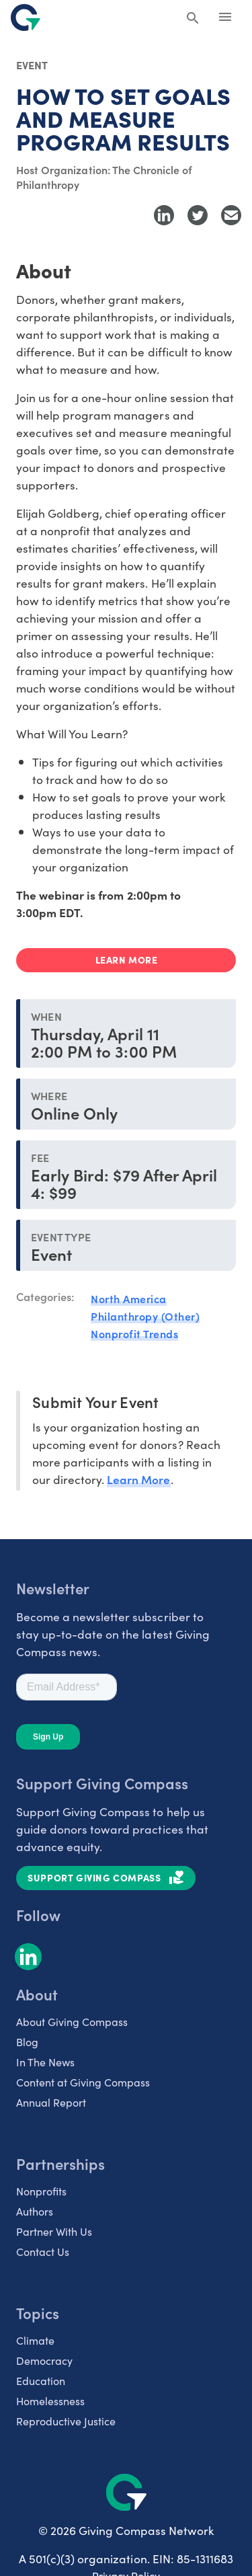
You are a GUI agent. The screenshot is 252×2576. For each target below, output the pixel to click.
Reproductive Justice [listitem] (66, 2420)
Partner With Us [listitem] (54, 2231)
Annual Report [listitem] (51, 2102)
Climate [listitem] (35, 2340)
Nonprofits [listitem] (41, 2190)
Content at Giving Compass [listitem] (83, 2081)
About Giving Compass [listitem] (72, 2021)
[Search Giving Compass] (193, 19)
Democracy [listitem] (44, 2360)
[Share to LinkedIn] (164, 215)
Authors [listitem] (34, 2210)
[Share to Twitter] (197, 215)
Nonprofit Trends (134, 1333)
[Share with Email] (231, 215)
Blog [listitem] (27, 2041)
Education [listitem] (40, 2380)
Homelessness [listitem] (50, 2400)
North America (129, 1298)
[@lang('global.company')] (25, 17)
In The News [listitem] (45, 2061)
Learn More (138, 1479)
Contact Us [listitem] (42, 2251)
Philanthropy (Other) (145, 1316)
